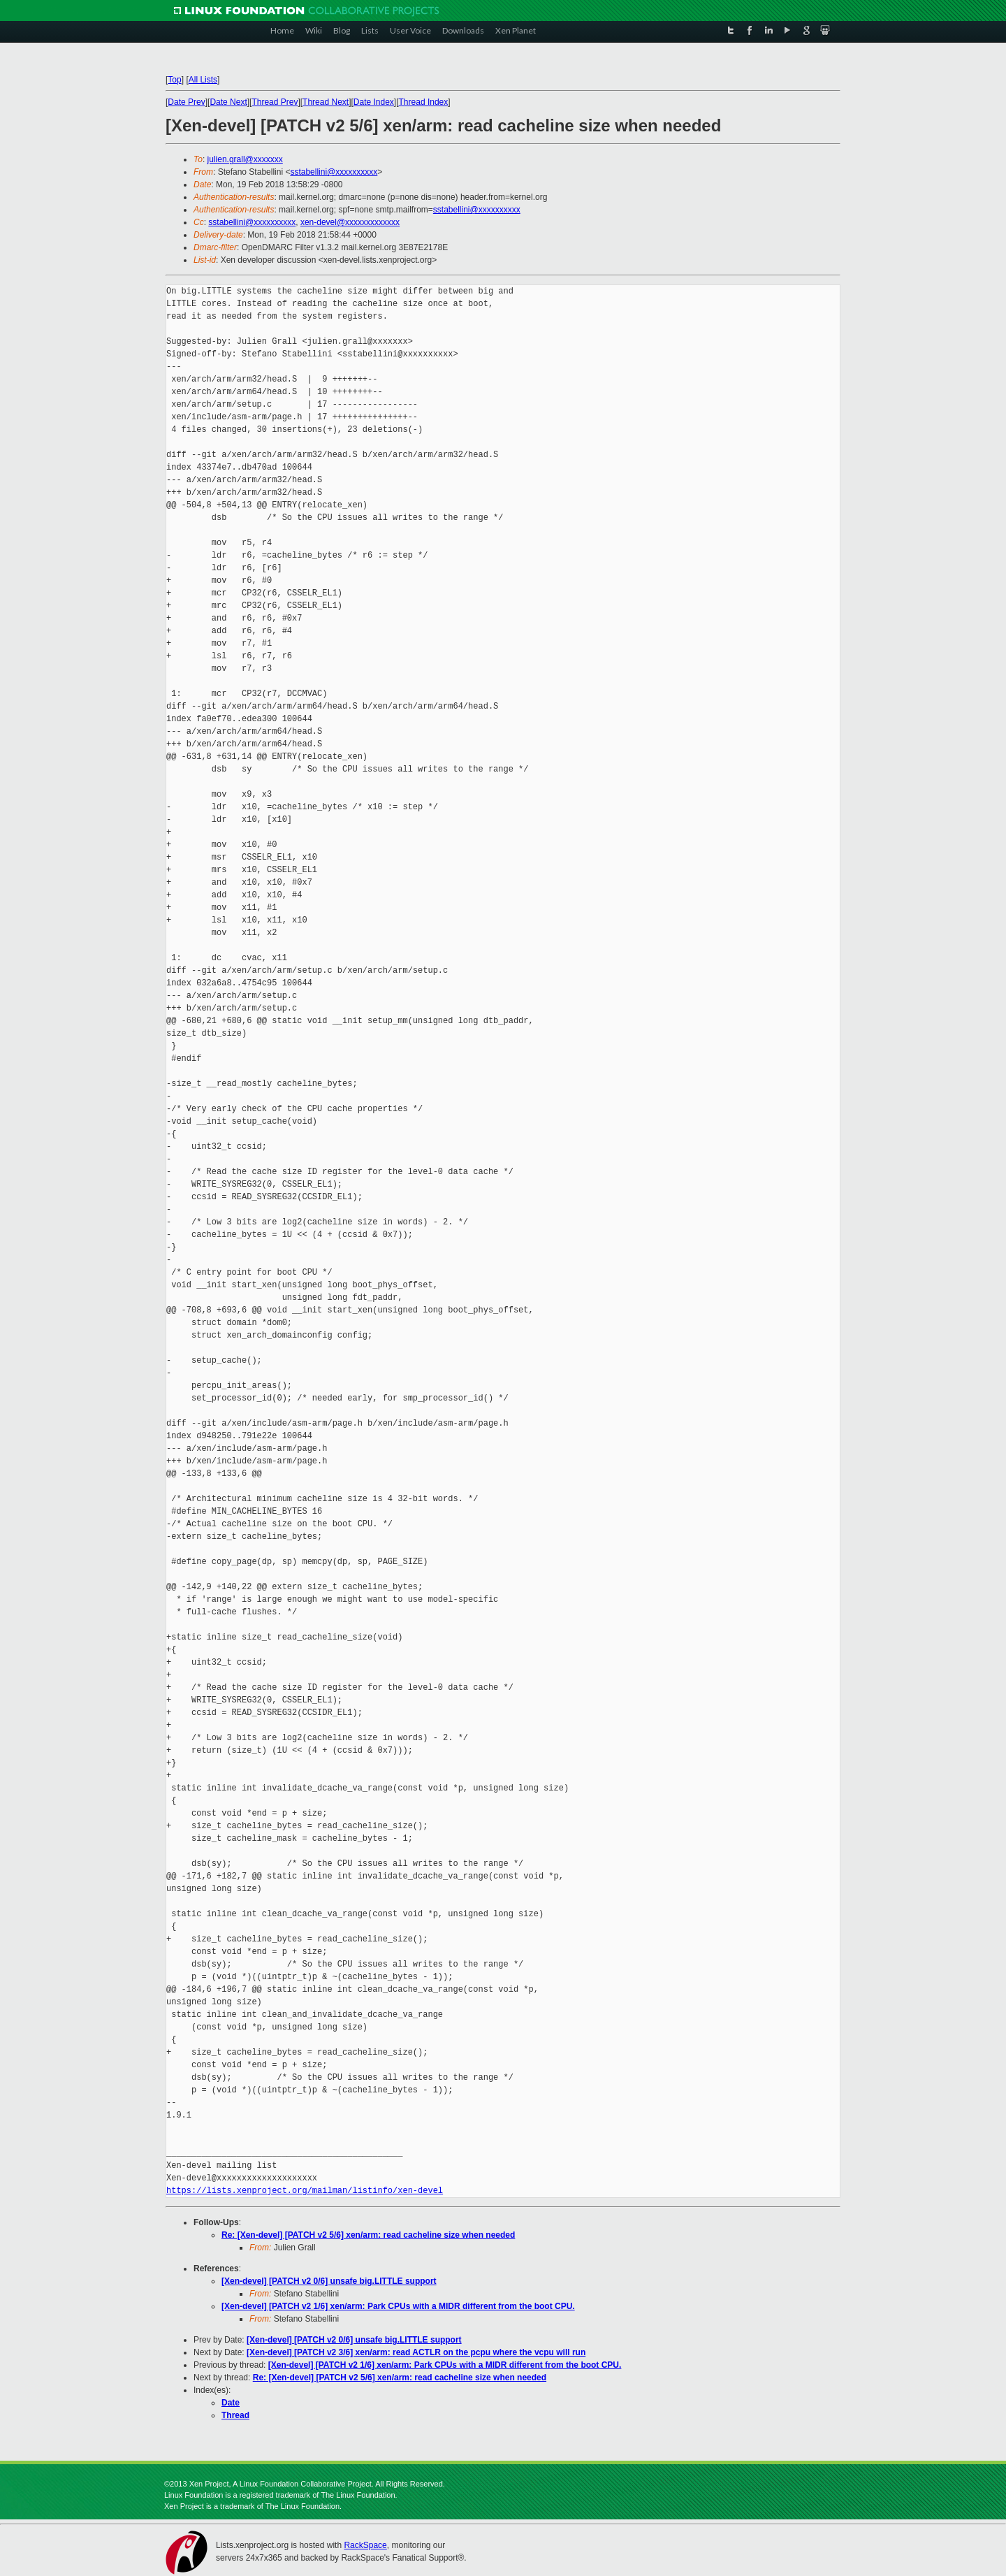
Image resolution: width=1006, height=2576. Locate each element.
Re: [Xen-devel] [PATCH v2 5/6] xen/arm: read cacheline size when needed (368, 2235)
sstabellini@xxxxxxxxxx (333, 172)
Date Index (373, 102)
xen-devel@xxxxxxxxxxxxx (350, 222)
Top (174, 80)
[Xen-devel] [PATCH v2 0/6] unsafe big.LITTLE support (329, 2281)
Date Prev (186, 102)
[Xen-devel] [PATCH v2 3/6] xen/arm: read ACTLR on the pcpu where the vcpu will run (416, 2352)
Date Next (228, 102)
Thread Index (424, 102)
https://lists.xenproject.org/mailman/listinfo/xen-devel (304, 2191)
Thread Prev (275, 102)
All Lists (203, 80)
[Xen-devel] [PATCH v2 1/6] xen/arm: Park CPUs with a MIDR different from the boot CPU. (398, 2306)
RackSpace (365, 2545)
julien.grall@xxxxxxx (245, 159)
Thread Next (325, 102)
